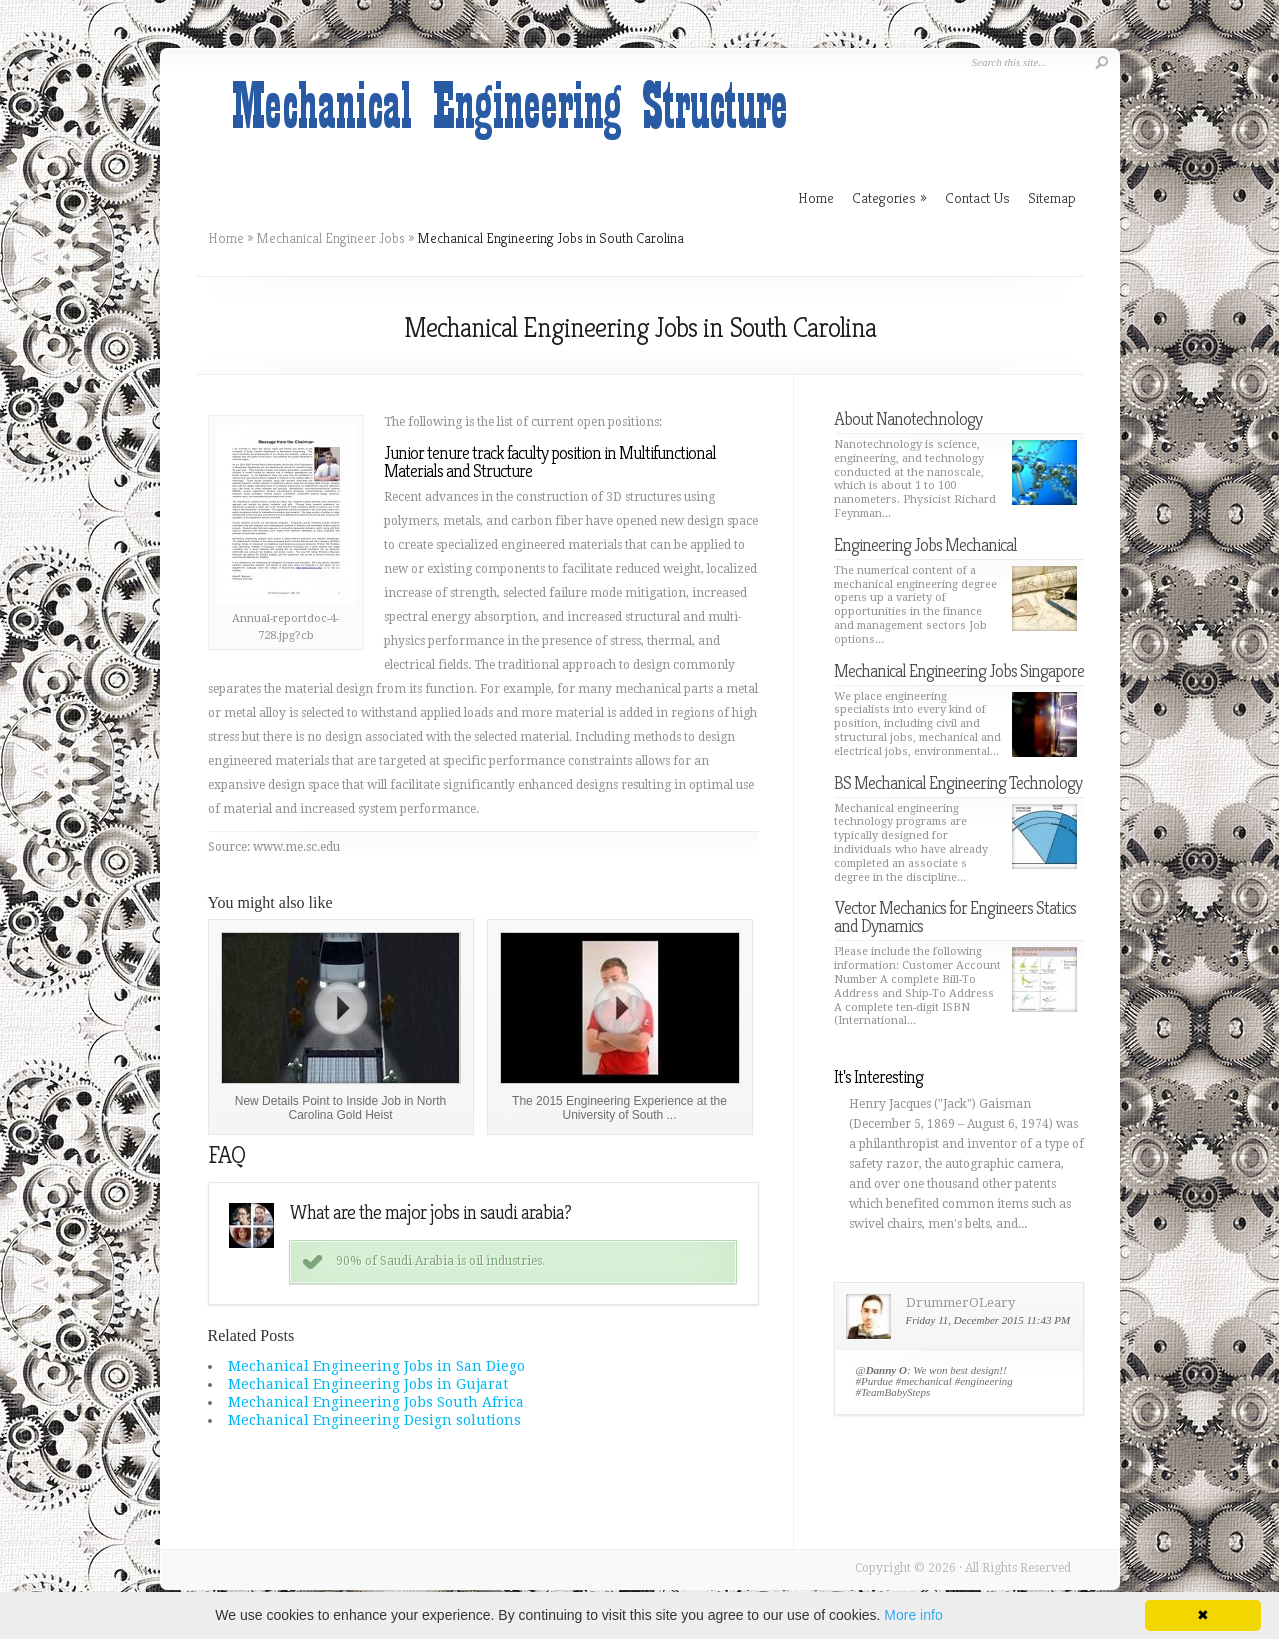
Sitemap (1052, 197)
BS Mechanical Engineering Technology (958, 782)
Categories (889, 197)
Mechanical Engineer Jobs (330, 238)
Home (226, 238)
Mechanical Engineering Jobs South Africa (376, 1402)
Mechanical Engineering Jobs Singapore (959, 670)
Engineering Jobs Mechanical (925, 544)
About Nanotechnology (908, 418)
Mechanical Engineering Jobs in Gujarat (368, 1384)
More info (913, 1615)
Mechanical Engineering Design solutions (374, 1420)
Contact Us (977, 197)
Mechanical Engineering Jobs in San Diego (376, 1366)
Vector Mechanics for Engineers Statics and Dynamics (955, 916)
